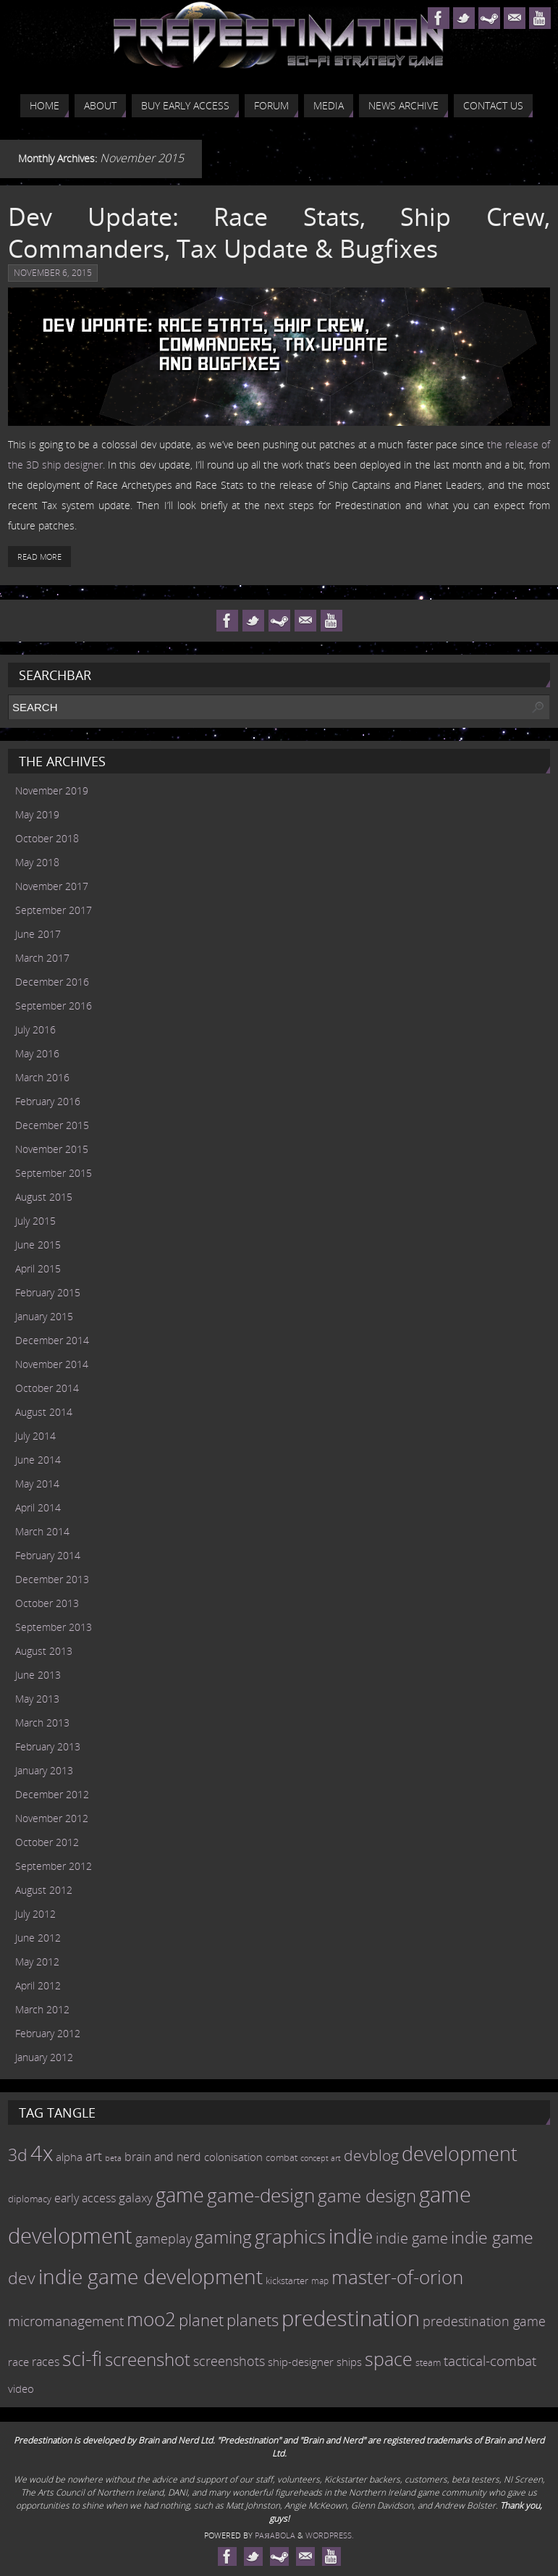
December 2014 (52, 1340)
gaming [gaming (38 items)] (223, 2237)
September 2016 (53, 1005)
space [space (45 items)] (389, 2358)
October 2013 (47, 1603)
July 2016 (35, 1029)
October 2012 (47, 1842)
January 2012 (44, 2057)
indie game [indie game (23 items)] (412, 2238)
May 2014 (37, 1483)
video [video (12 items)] (21, 2388)
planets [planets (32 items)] (253, 2320)
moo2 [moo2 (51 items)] (151, 2319)
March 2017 (42, 958)
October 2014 (47, 1388)
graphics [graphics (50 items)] (290, 2236)
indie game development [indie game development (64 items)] (150, 2276)
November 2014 (51, 1364)
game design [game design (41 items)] (367, 2195)
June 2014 (38, 1460)
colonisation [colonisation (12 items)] (233, 2156)
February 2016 (47, 1101)
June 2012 (38, 1937)
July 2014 (35, 1436)
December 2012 (52, 1794)
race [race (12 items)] (18, 2361)
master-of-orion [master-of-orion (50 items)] (397, 2277)
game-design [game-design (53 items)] (261, 2195)
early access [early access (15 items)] (85, 2198)
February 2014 (47, 1555)
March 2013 (42, 1722)
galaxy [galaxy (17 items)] (136, 2197)
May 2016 (37, 1053)
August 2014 (43, 1412)
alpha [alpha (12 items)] (69, 2156)
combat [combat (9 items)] (281, 2158)
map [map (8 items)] (320, 2280)
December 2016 (52, 982)
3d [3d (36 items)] (18, 2154)
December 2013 (52, 1579)
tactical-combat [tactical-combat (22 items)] (490, 2360)
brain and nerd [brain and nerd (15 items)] (162, 2157)
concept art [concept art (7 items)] (320, 2158)
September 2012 (53, 1866)
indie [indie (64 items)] (351, 2235)
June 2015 (38, 1244)
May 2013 (37, 1699)
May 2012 (37, 1961)
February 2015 (47, 1292)
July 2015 (35, 1221)
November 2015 (51, 1149)
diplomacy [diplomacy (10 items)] (29, 2198)
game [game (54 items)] (180, 2195)
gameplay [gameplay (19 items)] (163, 2238)
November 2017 (51, 886)
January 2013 (44, 1770)
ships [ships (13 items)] (349, 2362)
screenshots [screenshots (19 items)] (229, 2361)
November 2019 (51, 790)
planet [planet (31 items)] (201, 2319)
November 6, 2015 (53, 273)
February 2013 (47, 1746)
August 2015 (43, 1197)
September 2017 (53, 910)
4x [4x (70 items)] (41, 2153)
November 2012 (51, 1818)
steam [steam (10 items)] (428, 2362)
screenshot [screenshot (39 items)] (147, 2359)
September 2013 (53, 1627)
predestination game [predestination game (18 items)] (484, 2321)
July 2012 (35, 1914)
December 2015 (52, 1125)
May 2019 (37, 814)
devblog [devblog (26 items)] (371, 2155)
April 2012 (38, 1985)
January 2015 (44, 1316)
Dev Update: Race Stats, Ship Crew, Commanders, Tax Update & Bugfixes (279, 232)
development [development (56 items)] (459, 2153)
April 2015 (38, 1268)
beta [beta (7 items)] (113, 2158)
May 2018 (37, 862)
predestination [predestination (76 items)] (351, 2318)
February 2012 (47, 2033)
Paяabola (275, 2535)
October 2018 (47, 838)
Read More (39, 556)
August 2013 (43, 1651)
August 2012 (43, 1890)
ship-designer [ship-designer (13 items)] (301, 2362)
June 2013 (38, 1675)
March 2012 (42, 2009)
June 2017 (38, 934)
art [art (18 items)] (93, 2156)
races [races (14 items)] (45, 2362)
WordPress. (329, 2535)
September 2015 (53, 1173)
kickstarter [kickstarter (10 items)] (287, 2280)
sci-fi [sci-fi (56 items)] (82, 2358)
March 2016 (42, 1077)
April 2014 (38, 1507)
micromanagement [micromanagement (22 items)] (66, 2320)
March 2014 (42, 1531)
